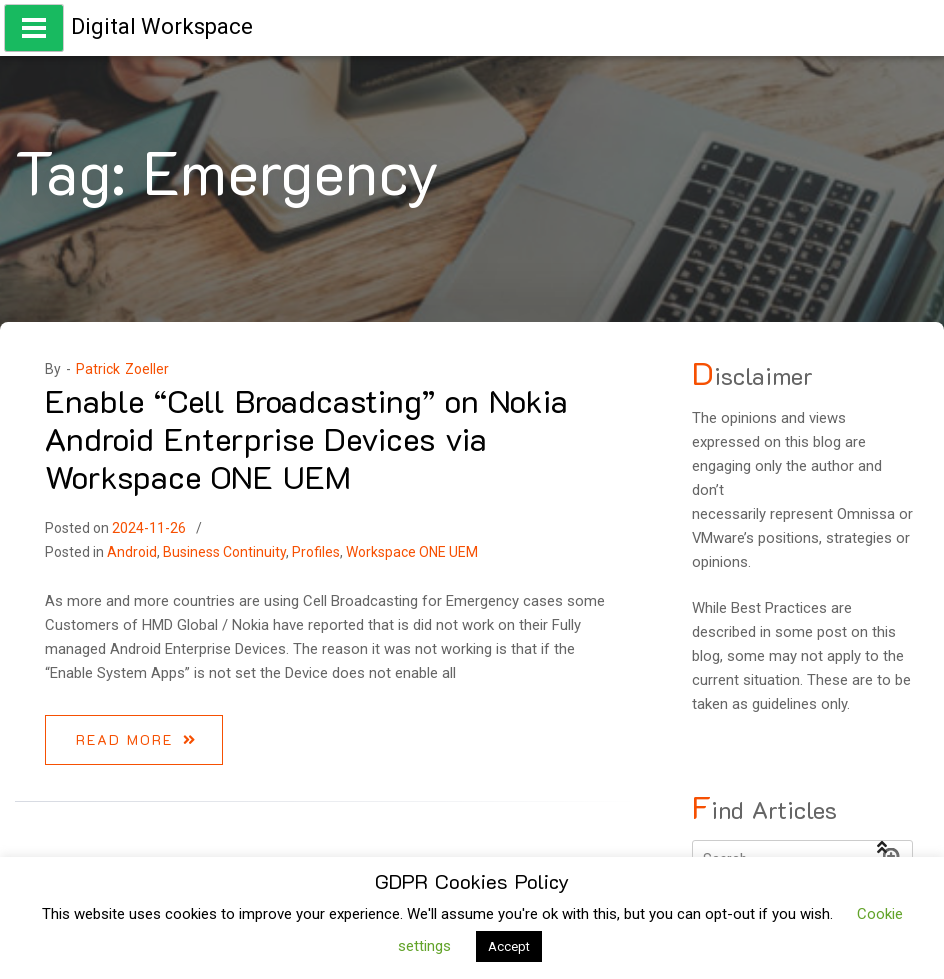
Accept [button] (509, 946)
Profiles (316, 552)
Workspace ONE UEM (412, 552)
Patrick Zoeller (122, 369)
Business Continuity (224, 552)
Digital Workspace (162, 26)
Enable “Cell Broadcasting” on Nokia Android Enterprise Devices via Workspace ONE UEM (306, 438)
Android (132, 552)
